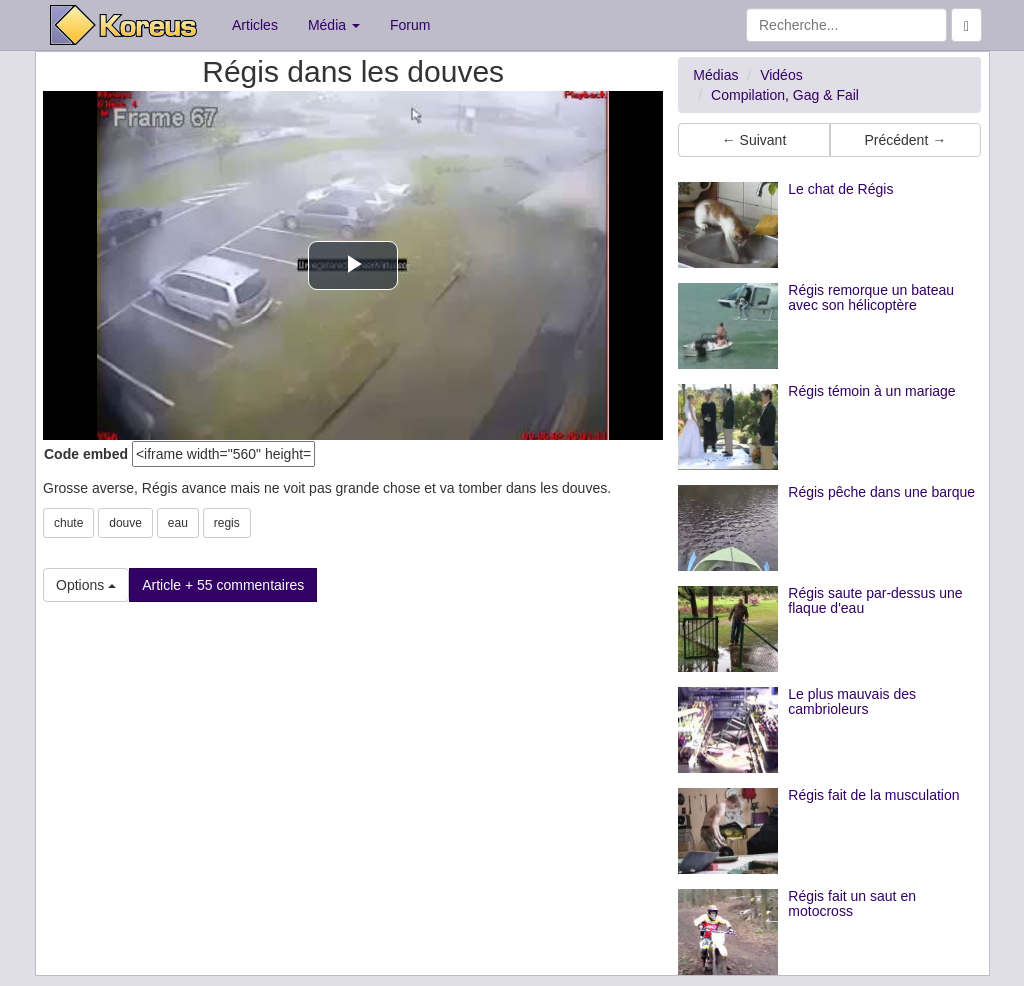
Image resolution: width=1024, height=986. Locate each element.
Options (86, 585)
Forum (410, 25)
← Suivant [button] (754, 140)
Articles (255, 25)
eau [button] (178, 523)
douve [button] (125, 523)
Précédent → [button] (905, 140)
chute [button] (68, 523)
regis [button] (227, 523)
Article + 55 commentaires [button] (223, 585)
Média (334, 25)
